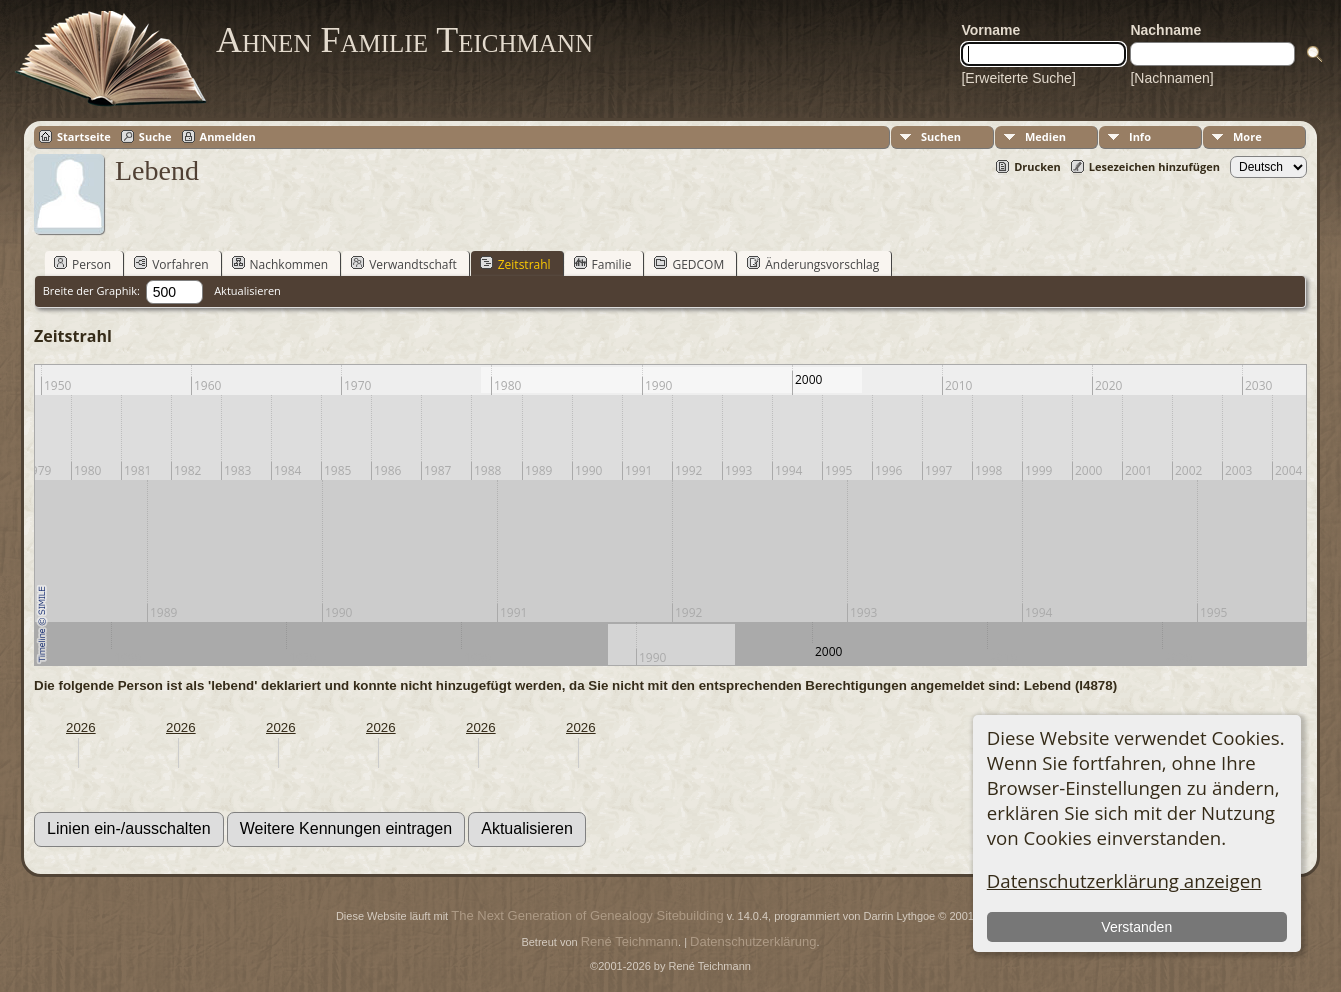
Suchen (941, 136)
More (1247, 136)
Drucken (1037, 166)
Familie (603, 264)
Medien (1045, 136)
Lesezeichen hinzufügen (1154, 166)
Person (82, 264)
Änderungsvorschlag (813, 264)
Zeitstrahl (515, 264)
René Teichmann (629, 941)
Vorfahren (171, 264)
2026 (81, 727)
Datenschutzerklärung (753, 941)
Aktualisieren (247, 290)
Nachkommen (280, 264)
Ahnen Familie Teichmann (404, 40)
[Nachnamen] (1171, 78)
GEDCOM (689, 264)
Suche (155, 136)
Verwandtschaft (404, 264)
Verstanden (1136, 927)
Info (1140, 136)
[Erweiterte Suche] (1018, 78)
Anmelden (228, 136)
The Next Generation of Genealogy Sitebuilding (587, 915)
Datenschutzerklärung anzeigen (1124, 880)
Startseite (84, 136)
